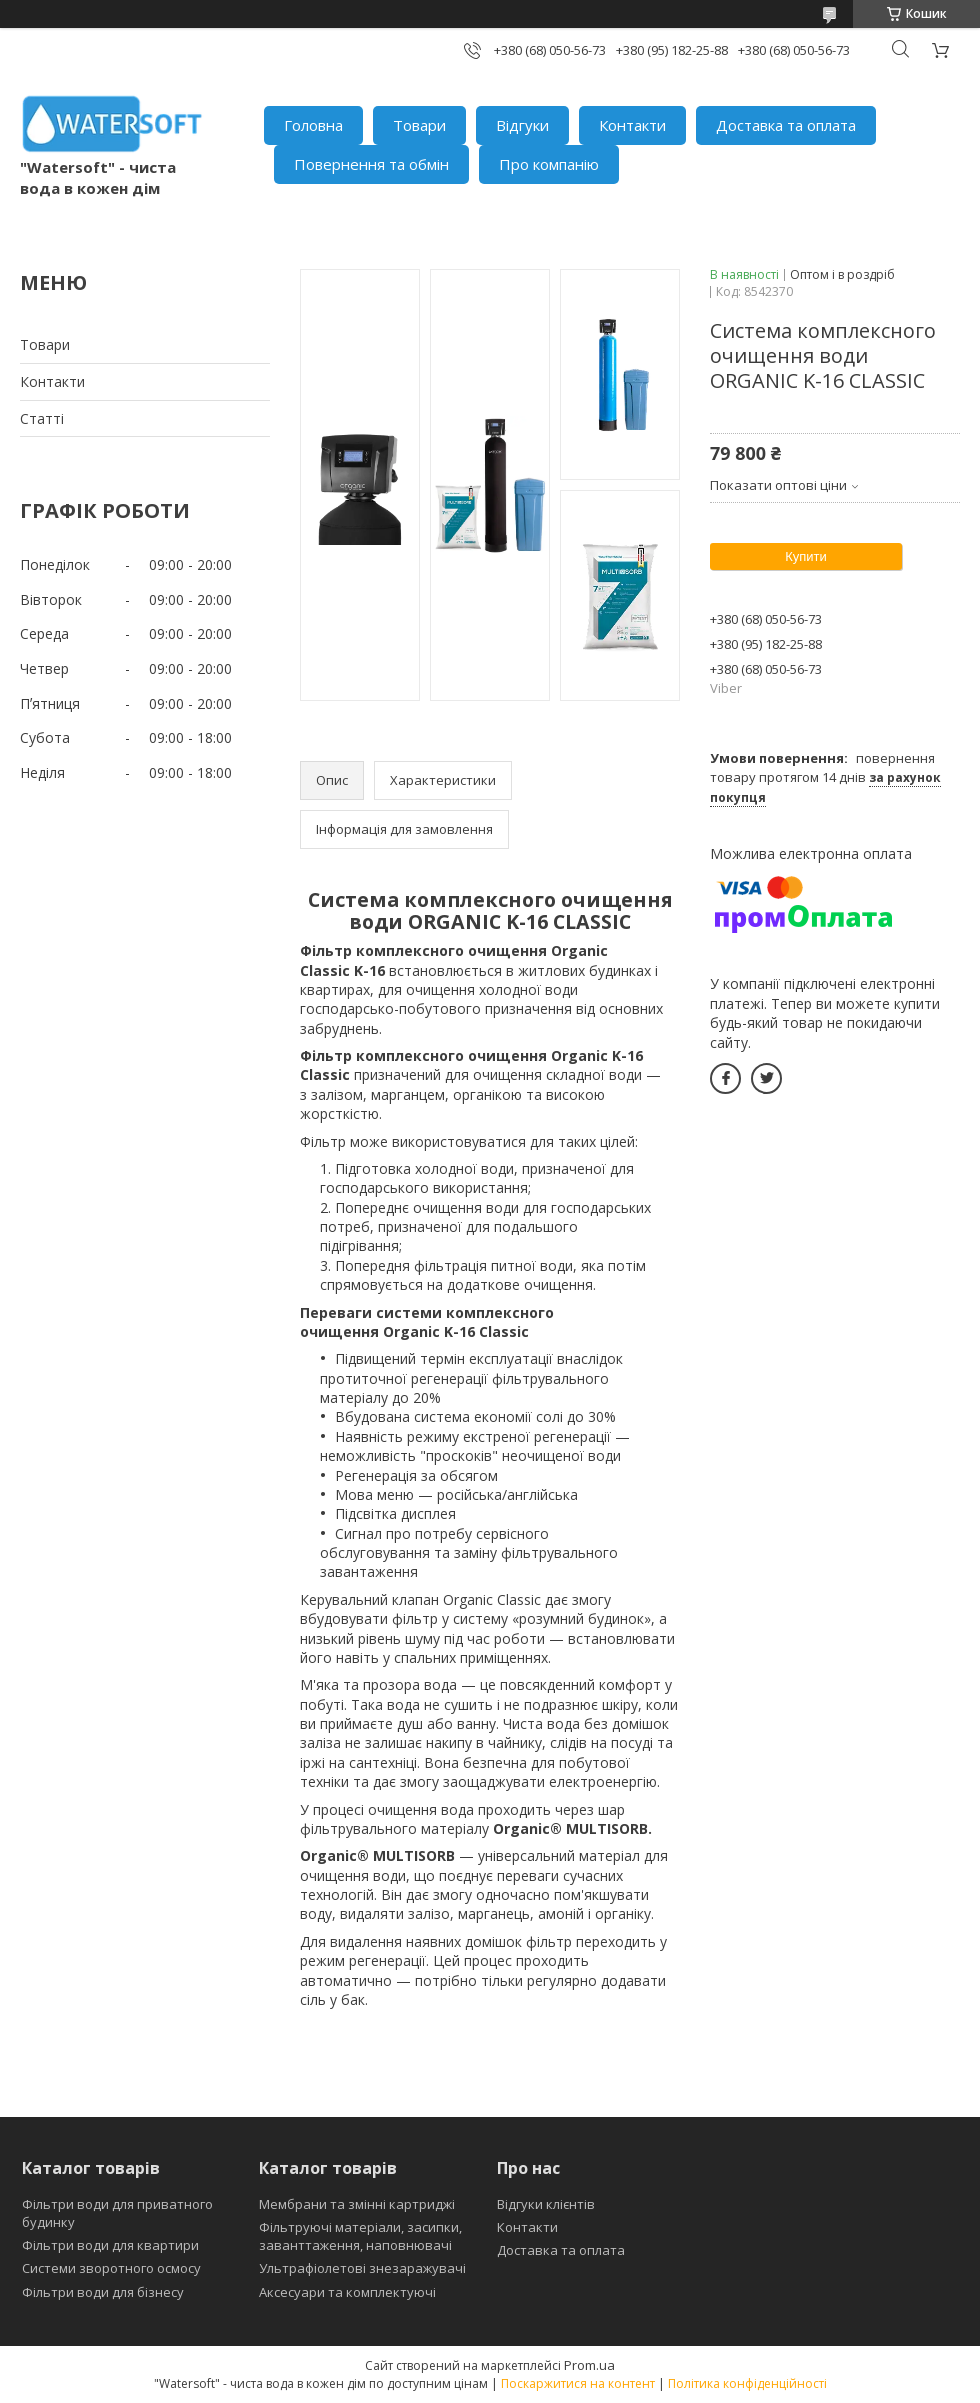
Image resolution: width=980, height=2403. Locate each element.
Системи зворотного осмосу (111, 2268)
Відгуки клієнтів (546, 2204)
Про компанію (549, 164)
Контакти (632, 125)
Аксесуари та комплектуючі (347, 2292)
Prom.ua (589, 2365)
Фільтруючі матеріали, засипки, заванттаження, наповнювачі (360, 2236)
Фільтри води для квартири (110, 2245)
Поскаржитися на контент (578, 2383)
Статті (42, 418)
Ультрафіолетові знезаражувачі (362, 2268)
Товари (419, 125)
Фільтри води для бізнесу (103, 2292)
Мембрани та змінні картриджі (357, 2204)
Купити (806, 556)
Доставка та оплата (786, 125)
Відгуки (522, 125)
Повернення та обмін (371, 164)
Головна (313, 125)
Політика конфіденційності (747, 2383)
